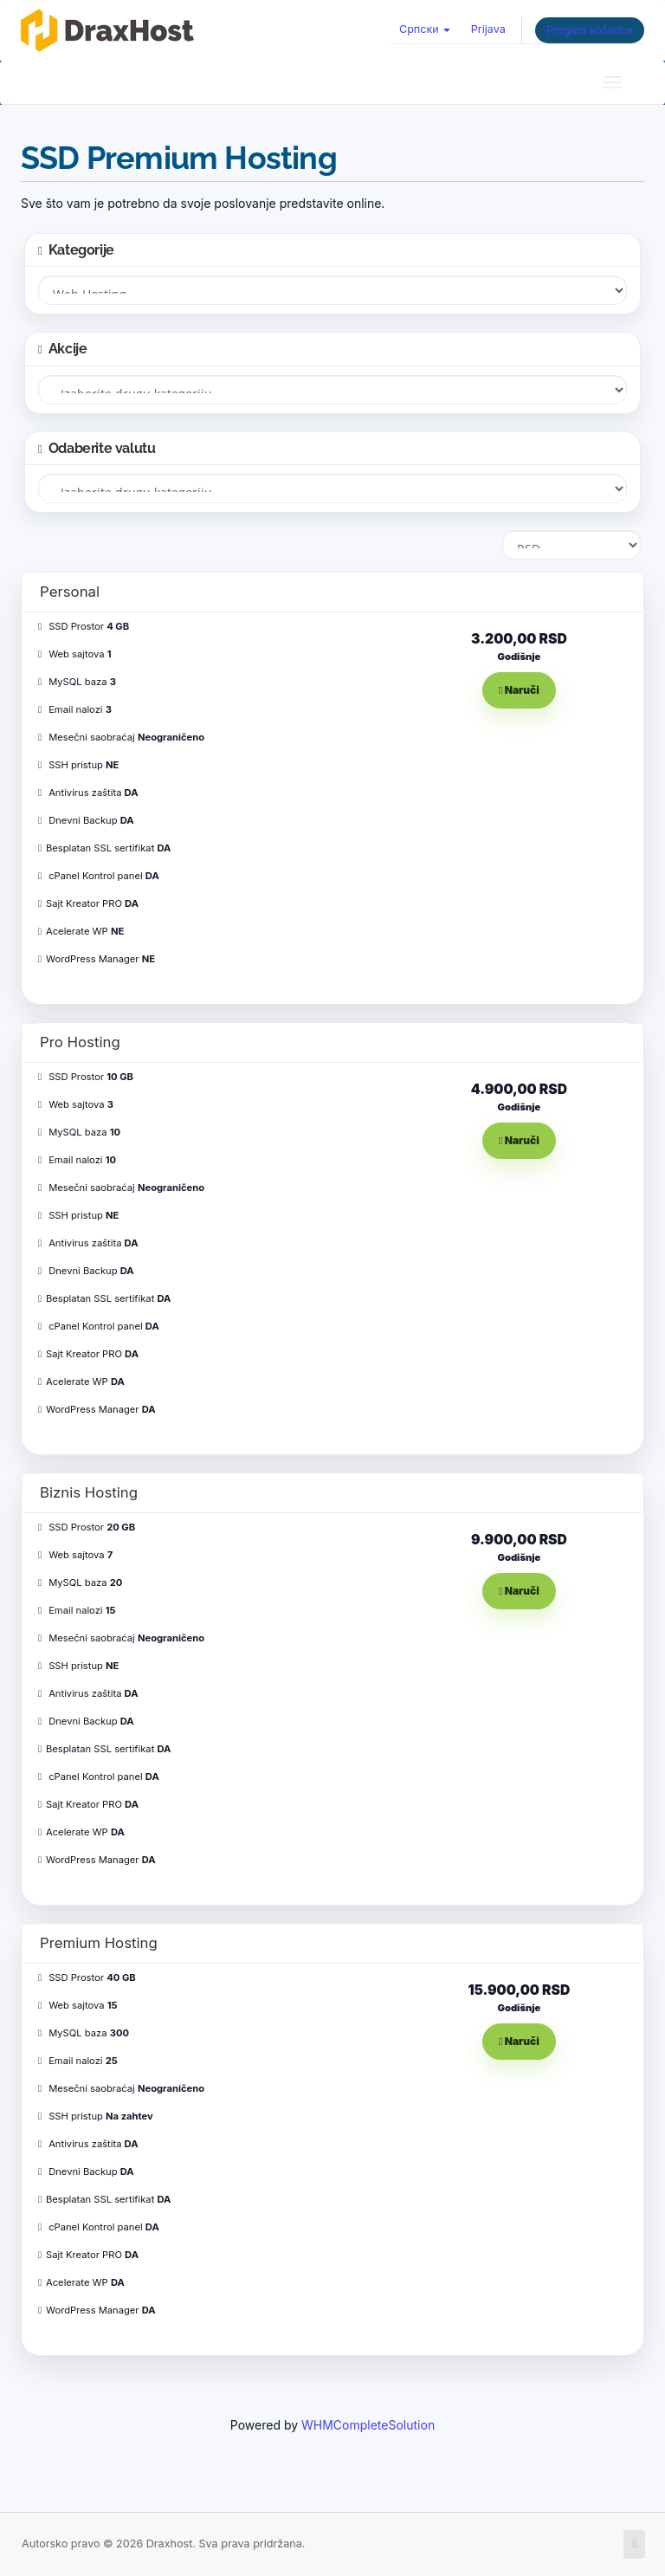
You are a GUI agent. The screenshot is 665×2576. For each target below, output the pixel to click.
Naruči (519, 689)
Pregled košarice (589, 29)
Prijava (488, 29)
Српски (424, 29)
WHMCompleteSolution (368, 2424)
